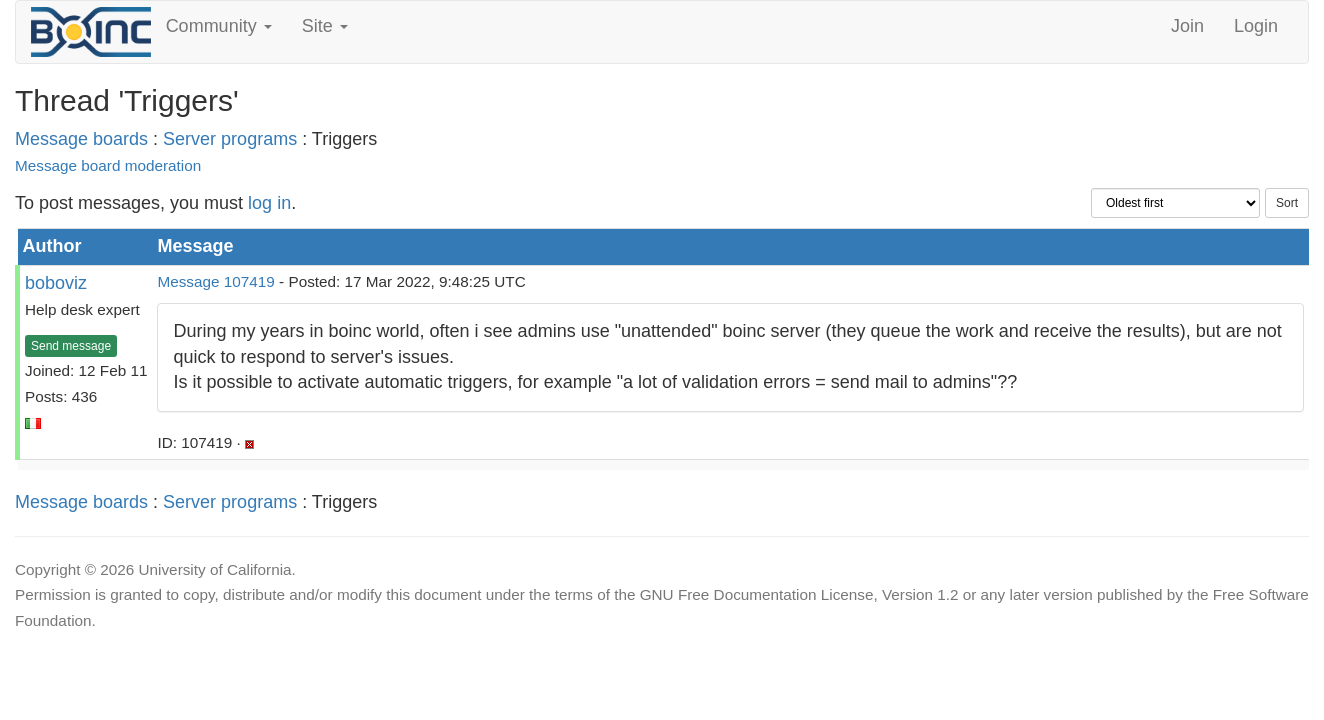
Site (325, 26)
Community (219, 26)
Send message (71, 346)
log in (269, 203)
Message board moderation (108, 165)
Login (1256, 26)
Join (1187, 26)
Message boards (81, 139)
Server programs (230, 139)
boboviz (56, 283)
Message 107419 (215, 281)
